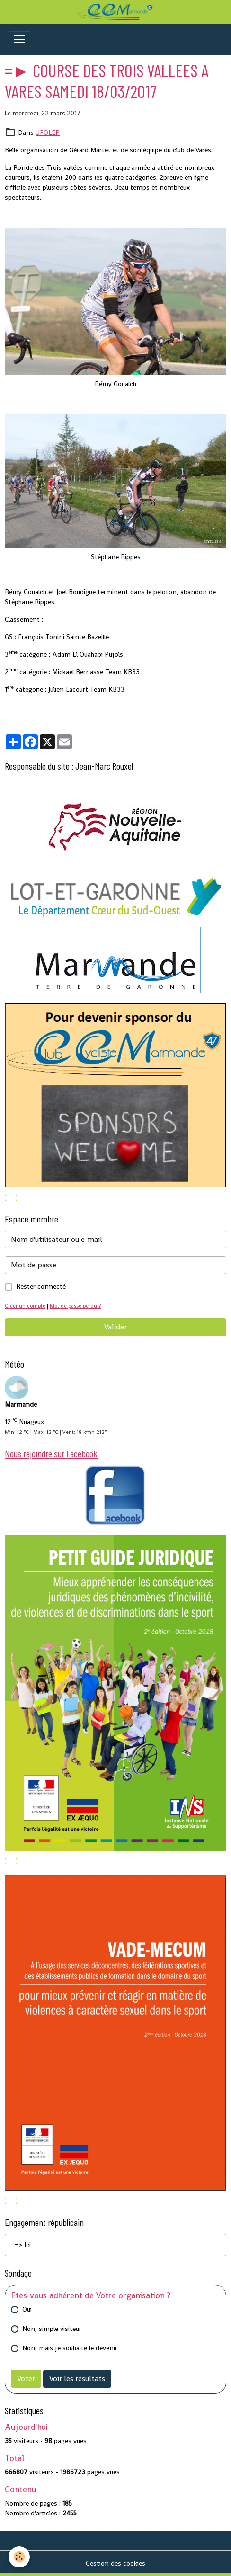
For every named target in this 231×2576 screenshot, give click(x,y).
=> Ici (23, 2245)
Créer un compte (25, 1305)
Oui (27, 2309)
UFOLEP (48, 132)
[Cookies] (19, 2556)
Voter (26, 2378)
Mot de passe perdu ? (75, 1305)
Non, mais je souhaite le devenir (69, 2348)
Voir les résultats (77, 2378)
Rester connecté (41, 1286)
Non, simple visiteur (51, 2328)
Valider (115, 1327)
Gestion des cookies (115, 2563)
